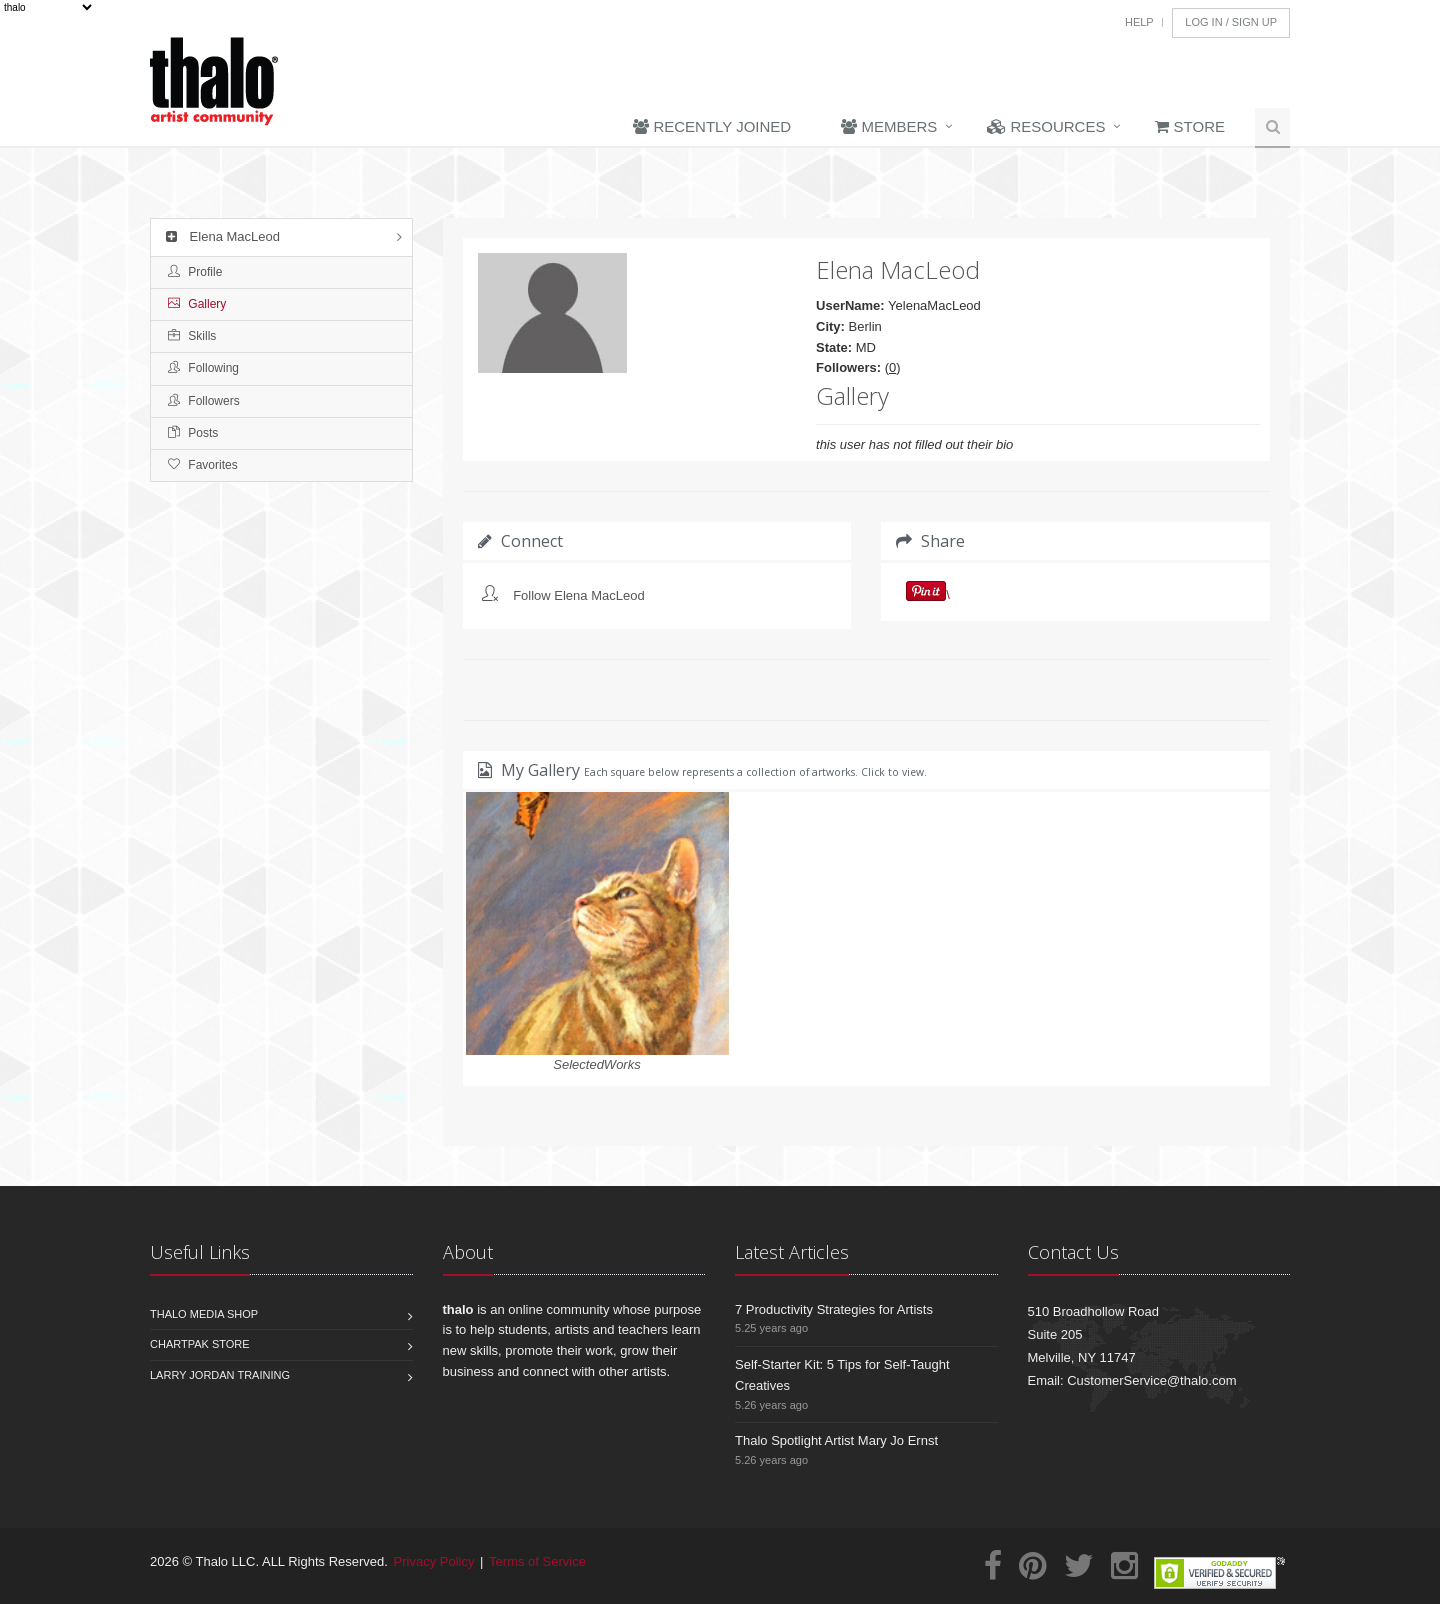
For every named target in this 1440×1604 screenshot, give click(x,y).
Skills (192, 336)
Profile (195, 272)
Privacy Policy (434, 1561)
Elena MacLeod (220, 236)
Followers (204, 401)
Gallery (197, 304)
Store (1190, 126)
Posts (193, 433)
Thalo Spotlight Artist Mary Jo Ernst (836, 1440)
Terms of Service (537, 1561)
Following (203, 368)
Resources (1046, 126)
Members (889, 126)
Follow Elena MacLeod (579, 595)
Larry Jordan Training (220, 1375)
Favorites (203, 465)
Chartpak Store (200, 1344)
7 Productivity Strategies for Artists (834, 1309)
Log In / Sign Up (1231, 22)
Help (1139, 22)
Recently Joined (712, 126)
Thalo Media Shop (204, 1314)
